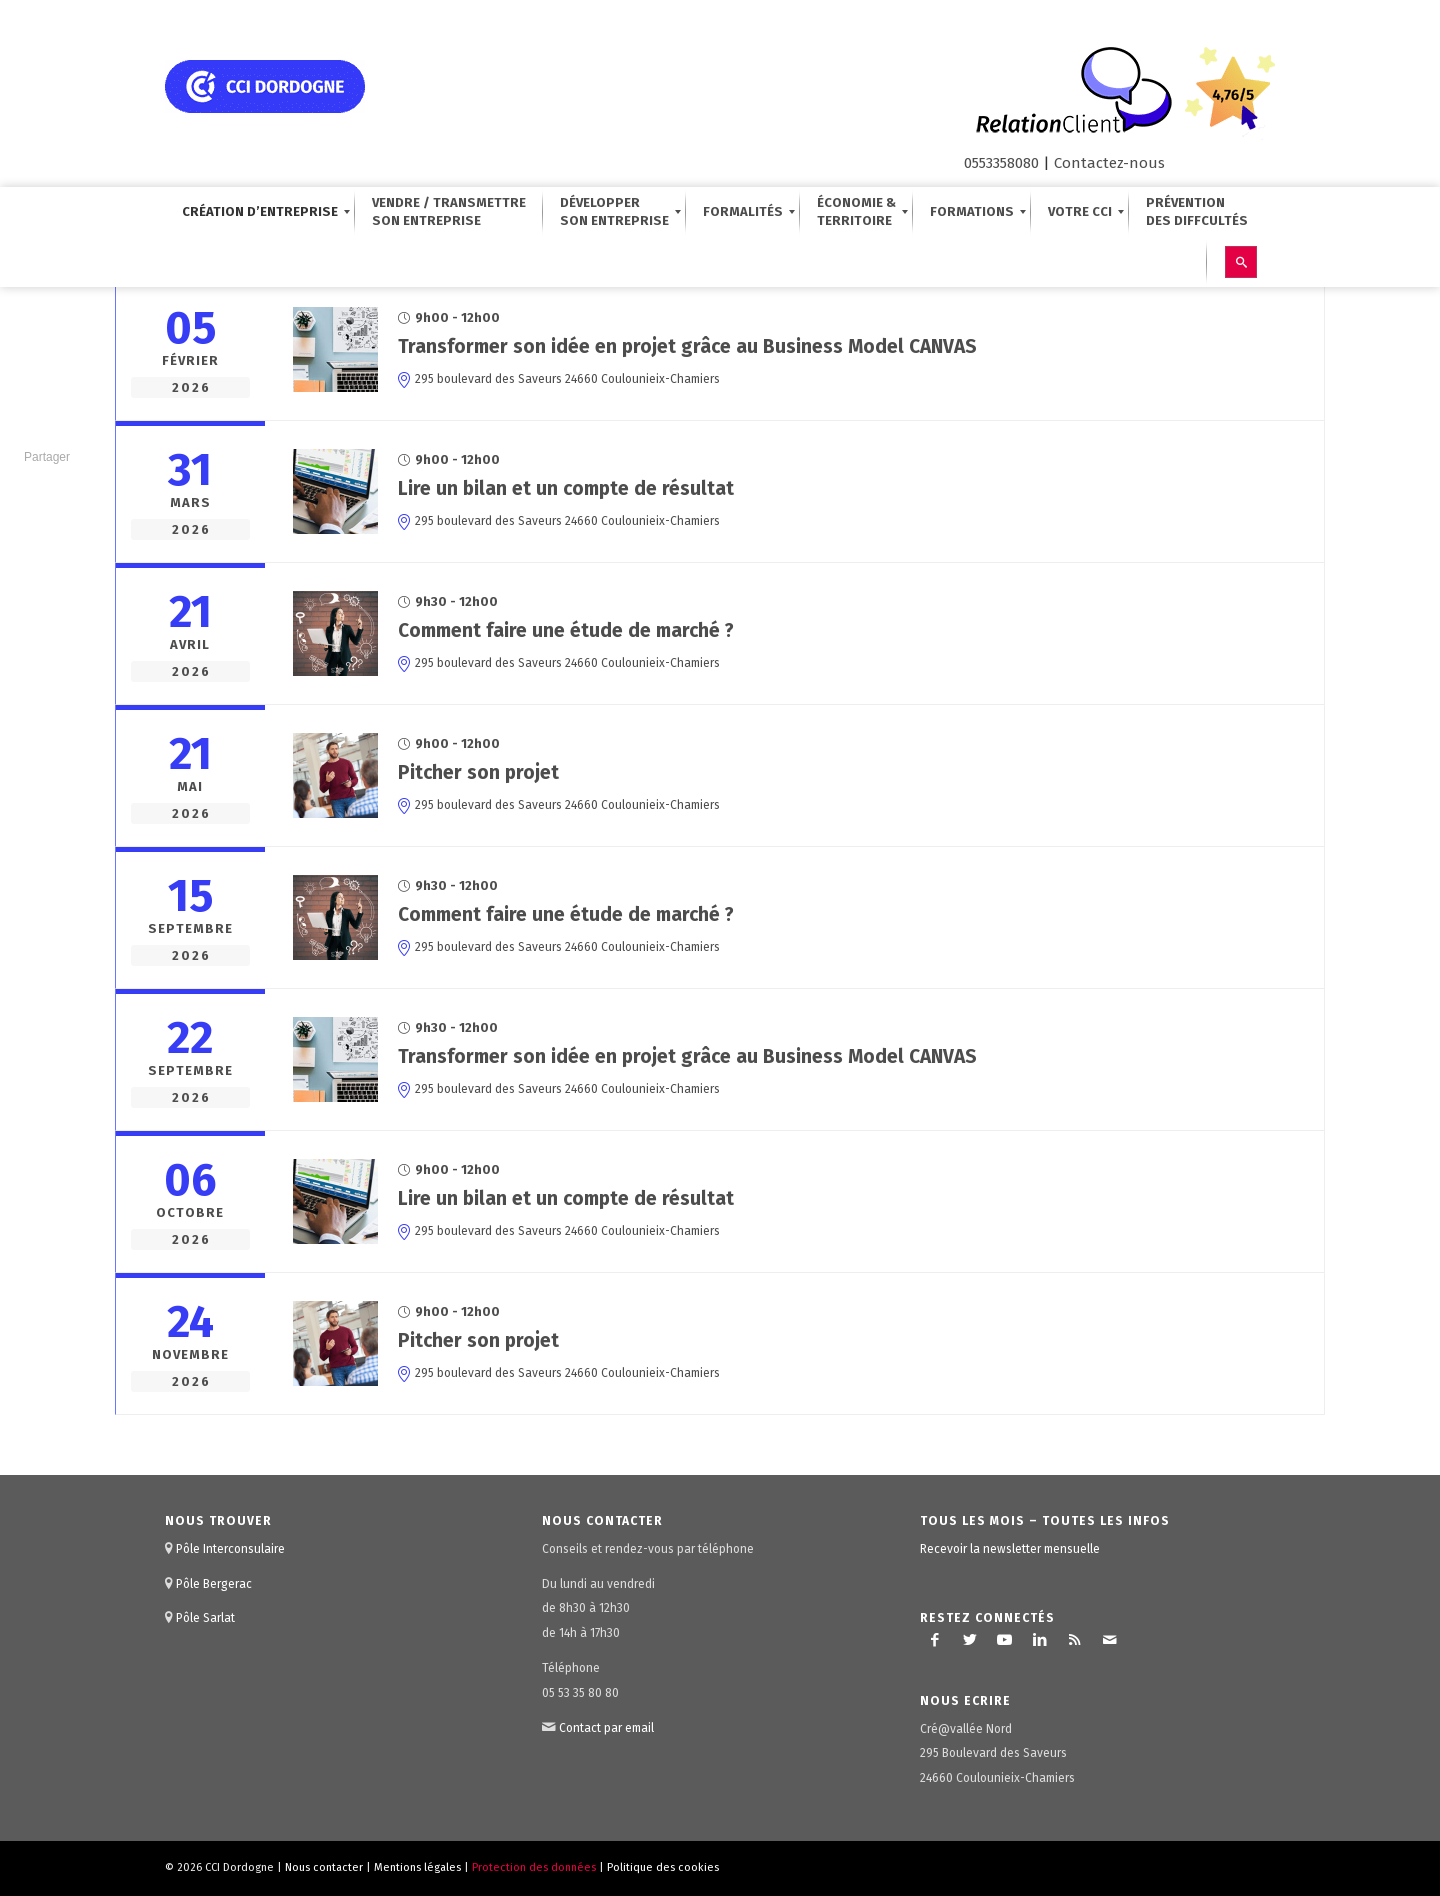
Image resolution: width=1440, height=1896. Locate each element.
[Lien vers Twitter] (970, 1640)
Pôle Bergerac (214, 1584)
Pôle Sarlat (205, 1618)
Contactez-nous (1109, 163)
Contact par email (606, 1728)
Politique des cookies (663, 1867)
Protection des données (534, 1867)
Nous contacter (324, 1867)
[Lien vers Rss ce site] (1075, 1640)
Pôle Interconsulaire (230, 1549)
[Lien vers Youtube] (1005, 1640)
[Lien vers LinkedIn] (1040, 1640)
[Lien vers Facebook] (935, 1640)
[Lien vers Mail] (1110, 1640)
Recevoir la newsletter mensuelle (1010, 1549)
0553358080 (1001, 163)
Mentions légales (417, 1867)
